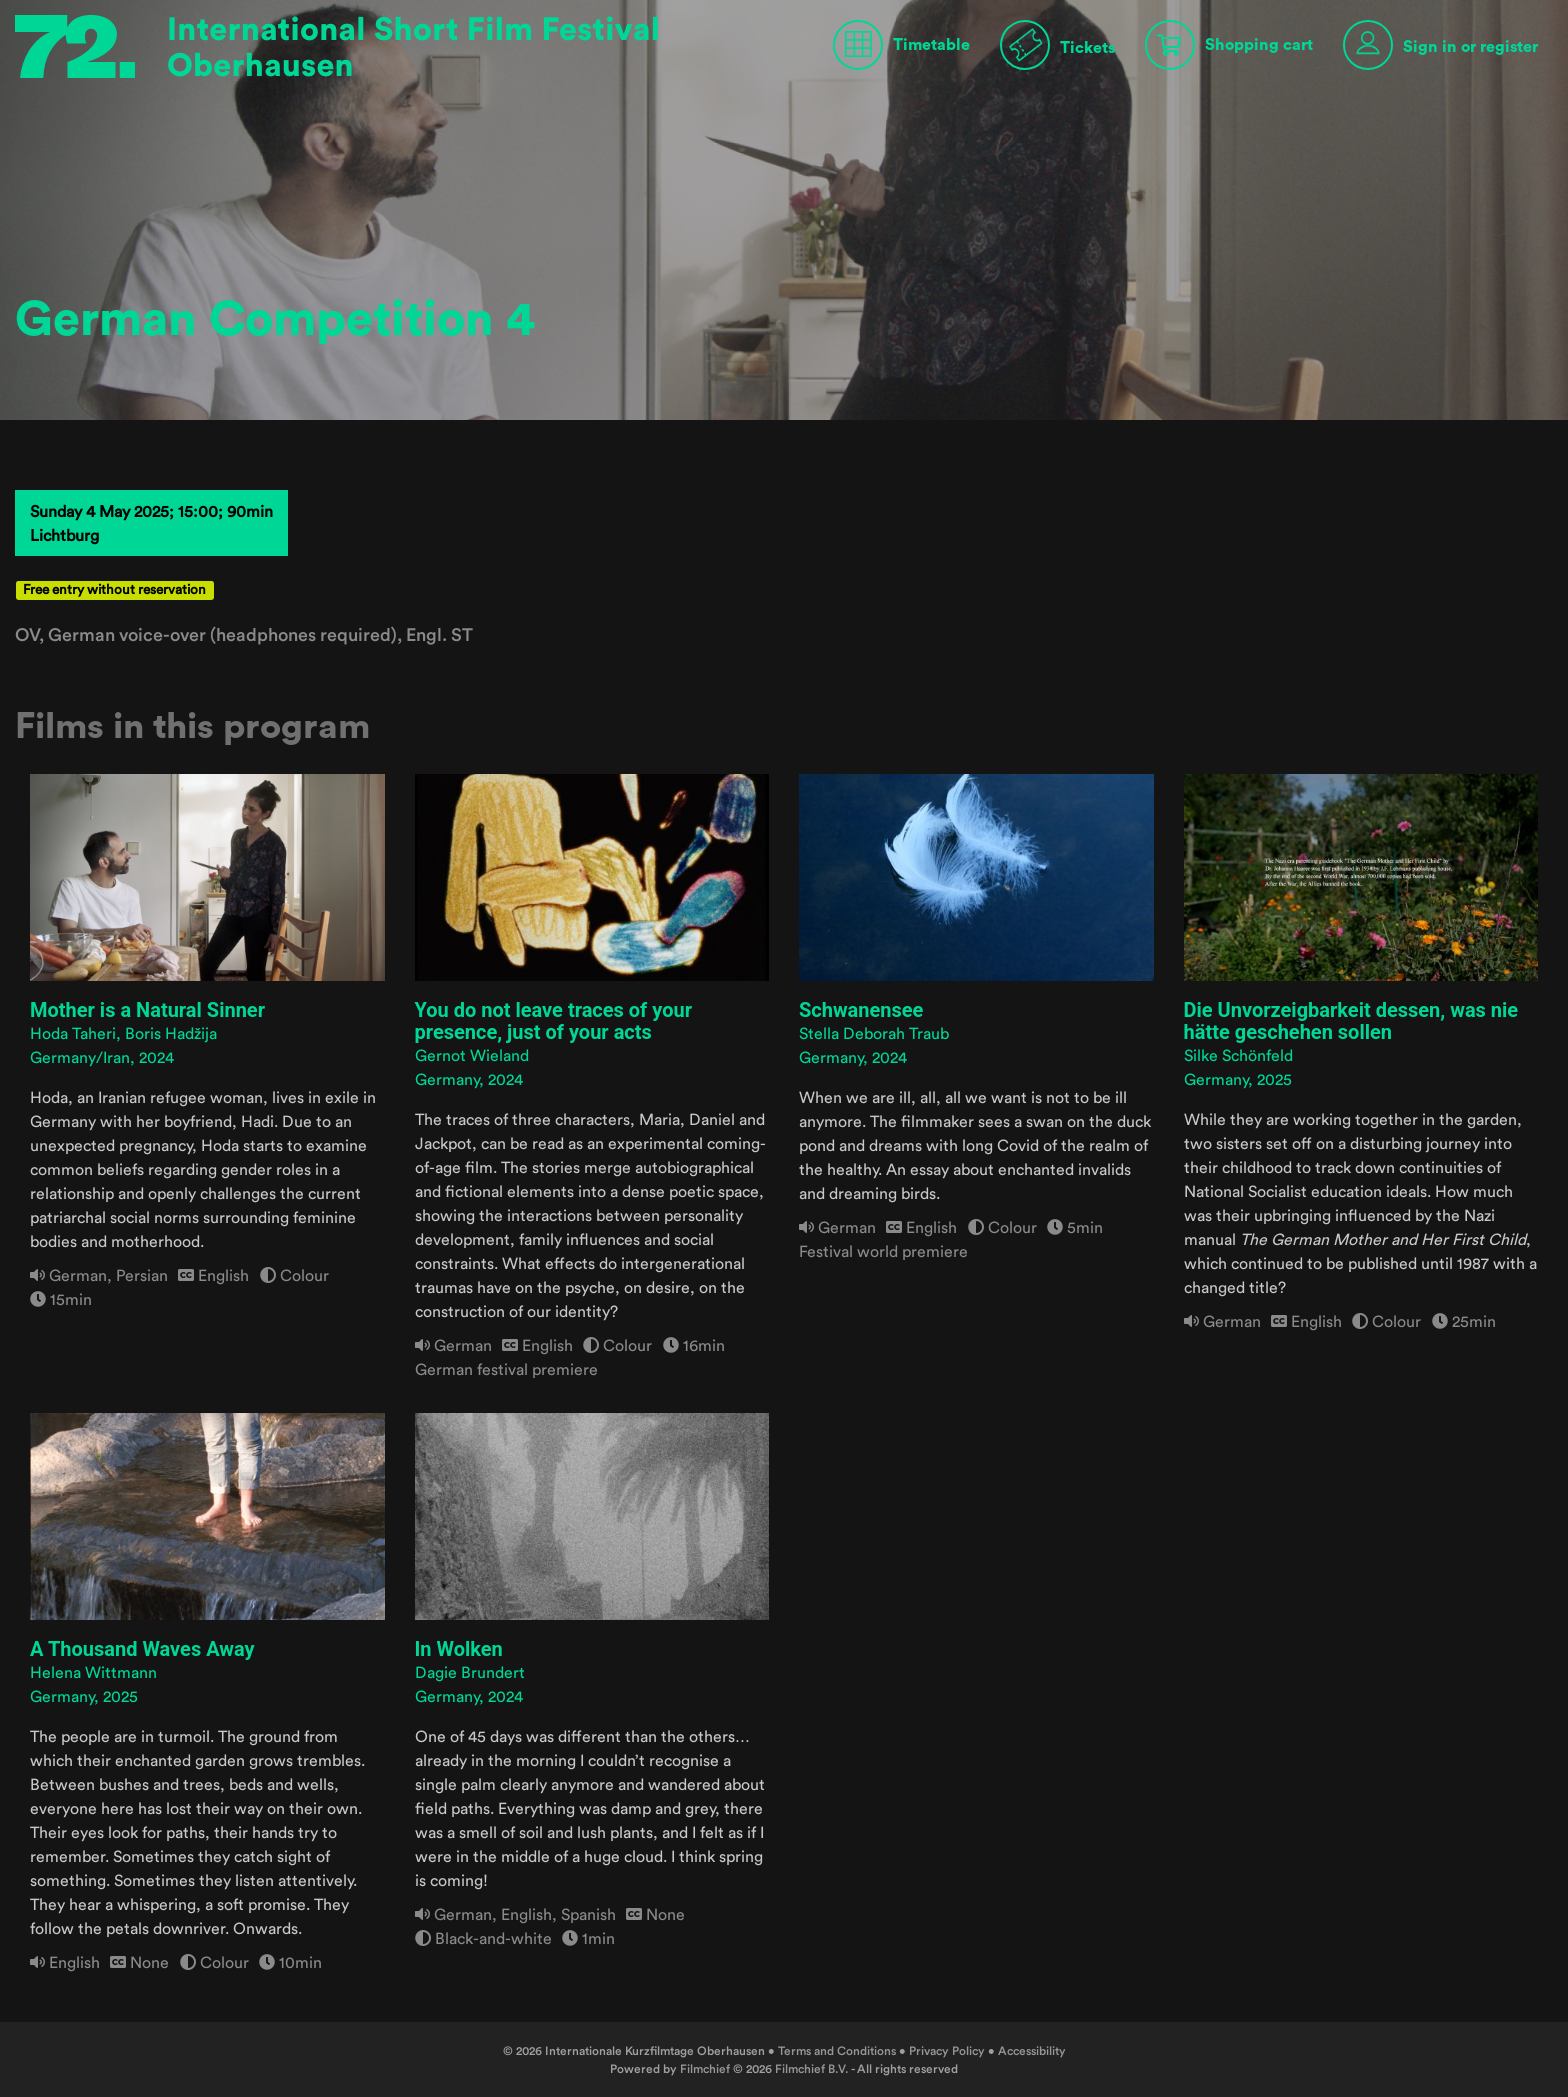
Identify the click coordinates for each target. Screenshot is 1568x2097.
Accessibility (1032, 2050)
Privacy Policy (947, 2050)
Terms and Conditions (837, 2050)
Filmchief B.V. (812, 2068)
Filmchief (705, 2068)
